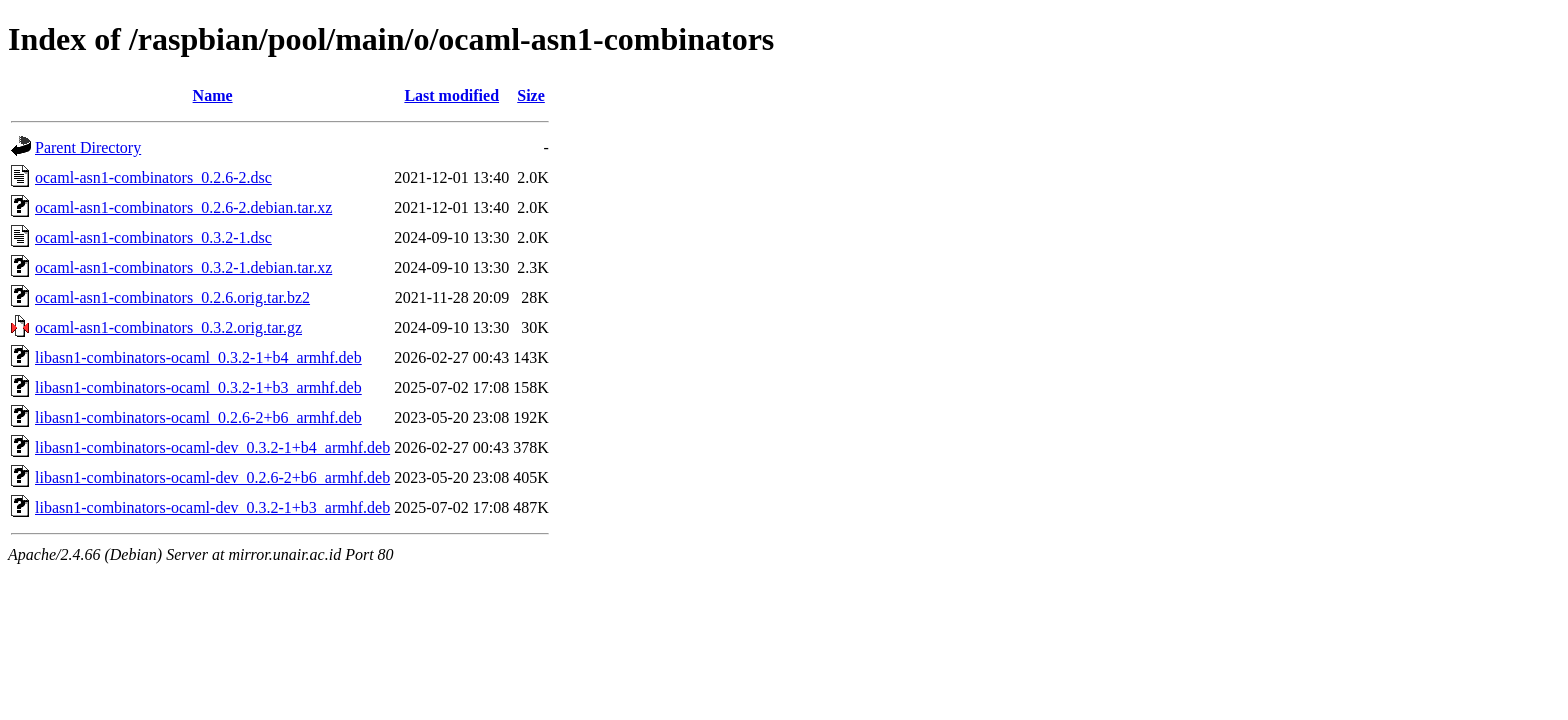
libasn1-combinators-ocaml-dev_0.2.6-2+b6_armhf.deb (212, 477)
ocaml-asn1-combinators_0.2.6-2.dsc (153, 177)
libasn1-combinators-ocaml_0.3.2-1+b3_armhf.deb (198, 387)
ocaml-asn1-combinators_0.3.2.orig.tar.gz (168, 327)
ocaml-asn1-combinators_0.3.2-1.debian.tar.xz (183, 267)
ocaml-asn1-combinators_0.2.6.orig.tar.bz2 (172, 297)
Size (531, 95)
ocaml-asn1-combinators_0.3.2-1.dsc (153, 237)
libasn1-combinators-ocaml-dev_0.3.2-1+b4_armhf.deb (212, 447)
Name (213, 95)
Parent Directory (88, 147)
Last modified (451, 95)
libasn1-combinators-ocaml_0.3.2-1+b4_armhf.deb (198, 357)
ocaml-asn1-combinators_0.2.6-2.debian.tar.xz (183, 207)
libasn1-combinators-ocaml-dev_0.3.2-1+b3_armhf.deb (212, 507)
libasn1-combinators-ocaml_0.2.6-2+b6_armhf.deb (198, 417)
